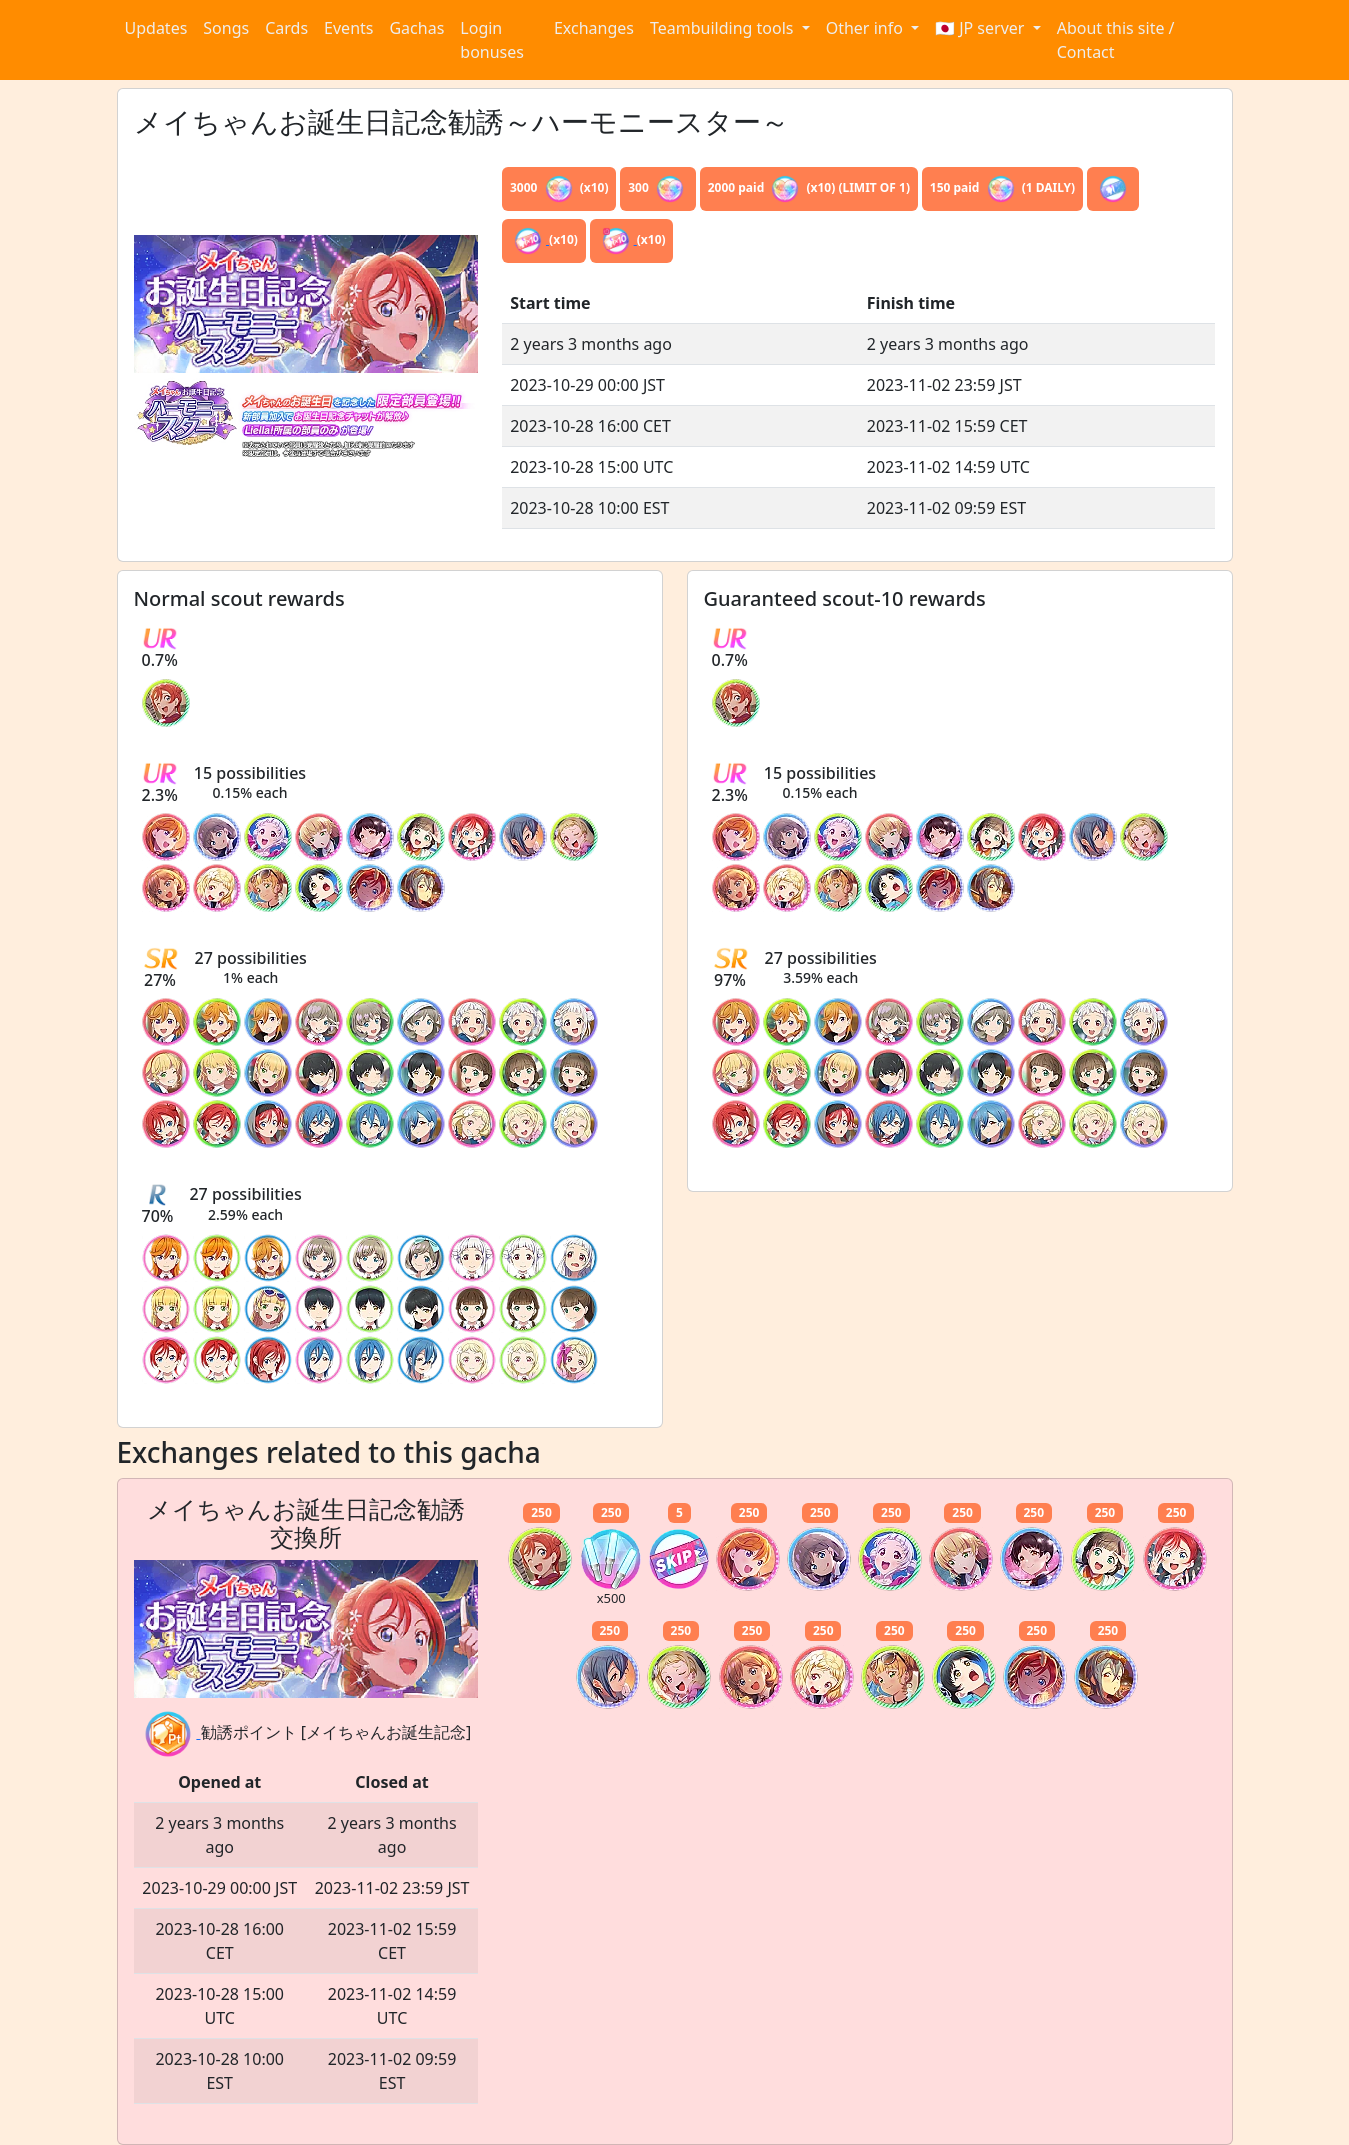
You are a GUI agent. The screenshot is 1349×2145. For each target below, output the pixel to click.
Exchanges (594, 28)
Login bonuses (492, 40)
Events (348, 28)
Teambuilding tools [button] (724, 28)
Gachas (416, 28)
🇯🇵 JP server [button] (982, 28)
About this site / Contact (1116, 40)
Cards (286, 28)
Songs (226, 28)
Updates (156, 28)
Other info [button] (866, 28)
